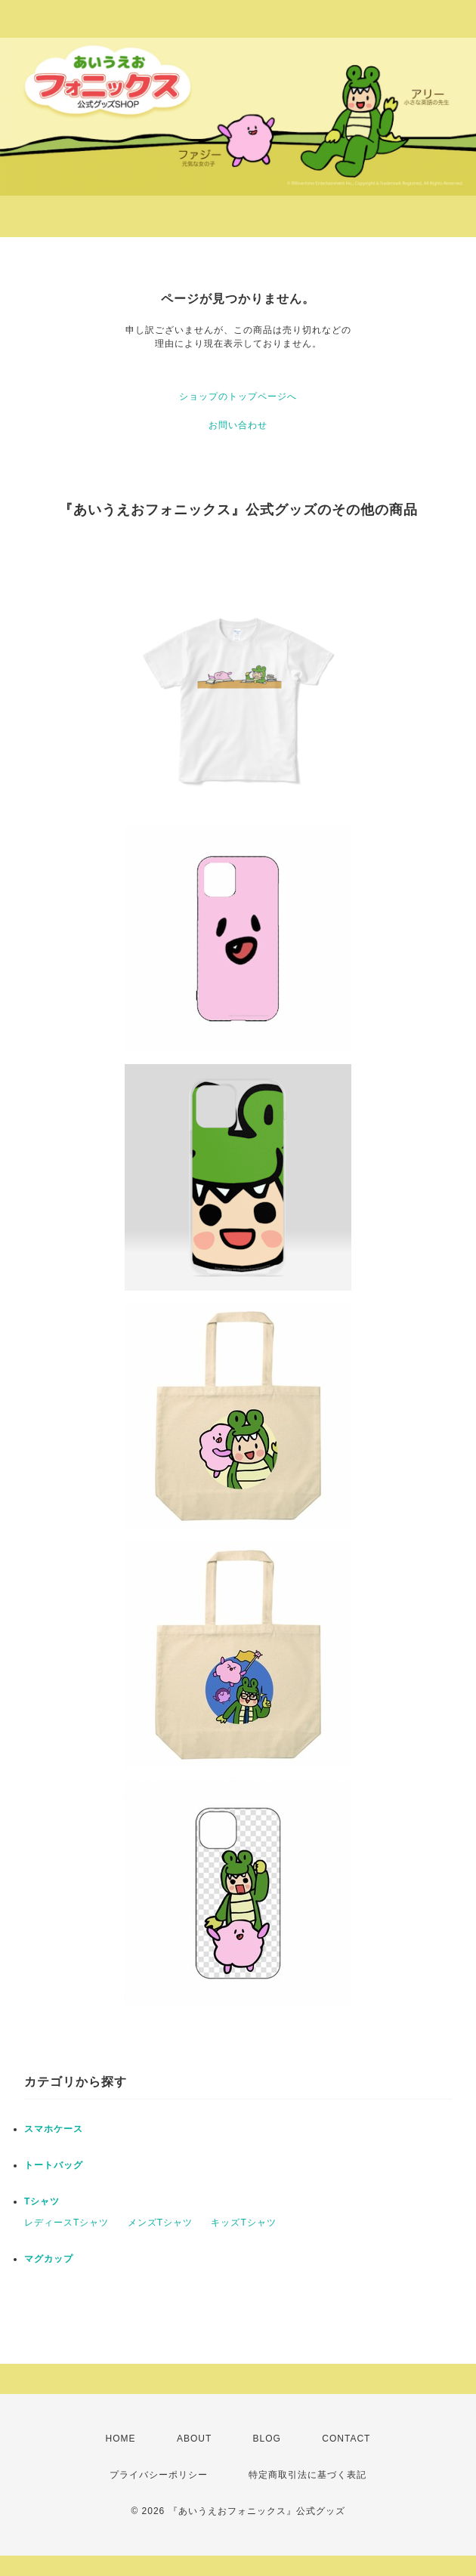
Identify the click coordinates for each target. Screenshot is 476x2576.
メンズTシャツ (160, 2222)
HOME (121, 2438)
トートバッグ (53, 2165)
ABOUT (194, 2438)
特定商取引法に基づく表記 (307, 2475)
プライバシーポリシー (159, 2475)
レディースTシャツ (66, 2222)
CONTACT (346, 2438)
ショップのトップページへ (238, 396)
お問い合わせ (238, 425)
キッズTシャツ (243, 2222)
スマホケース (53, 2129)
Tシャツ (42, 2201)
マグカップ (48, 2259)
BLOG (267, 2438)
